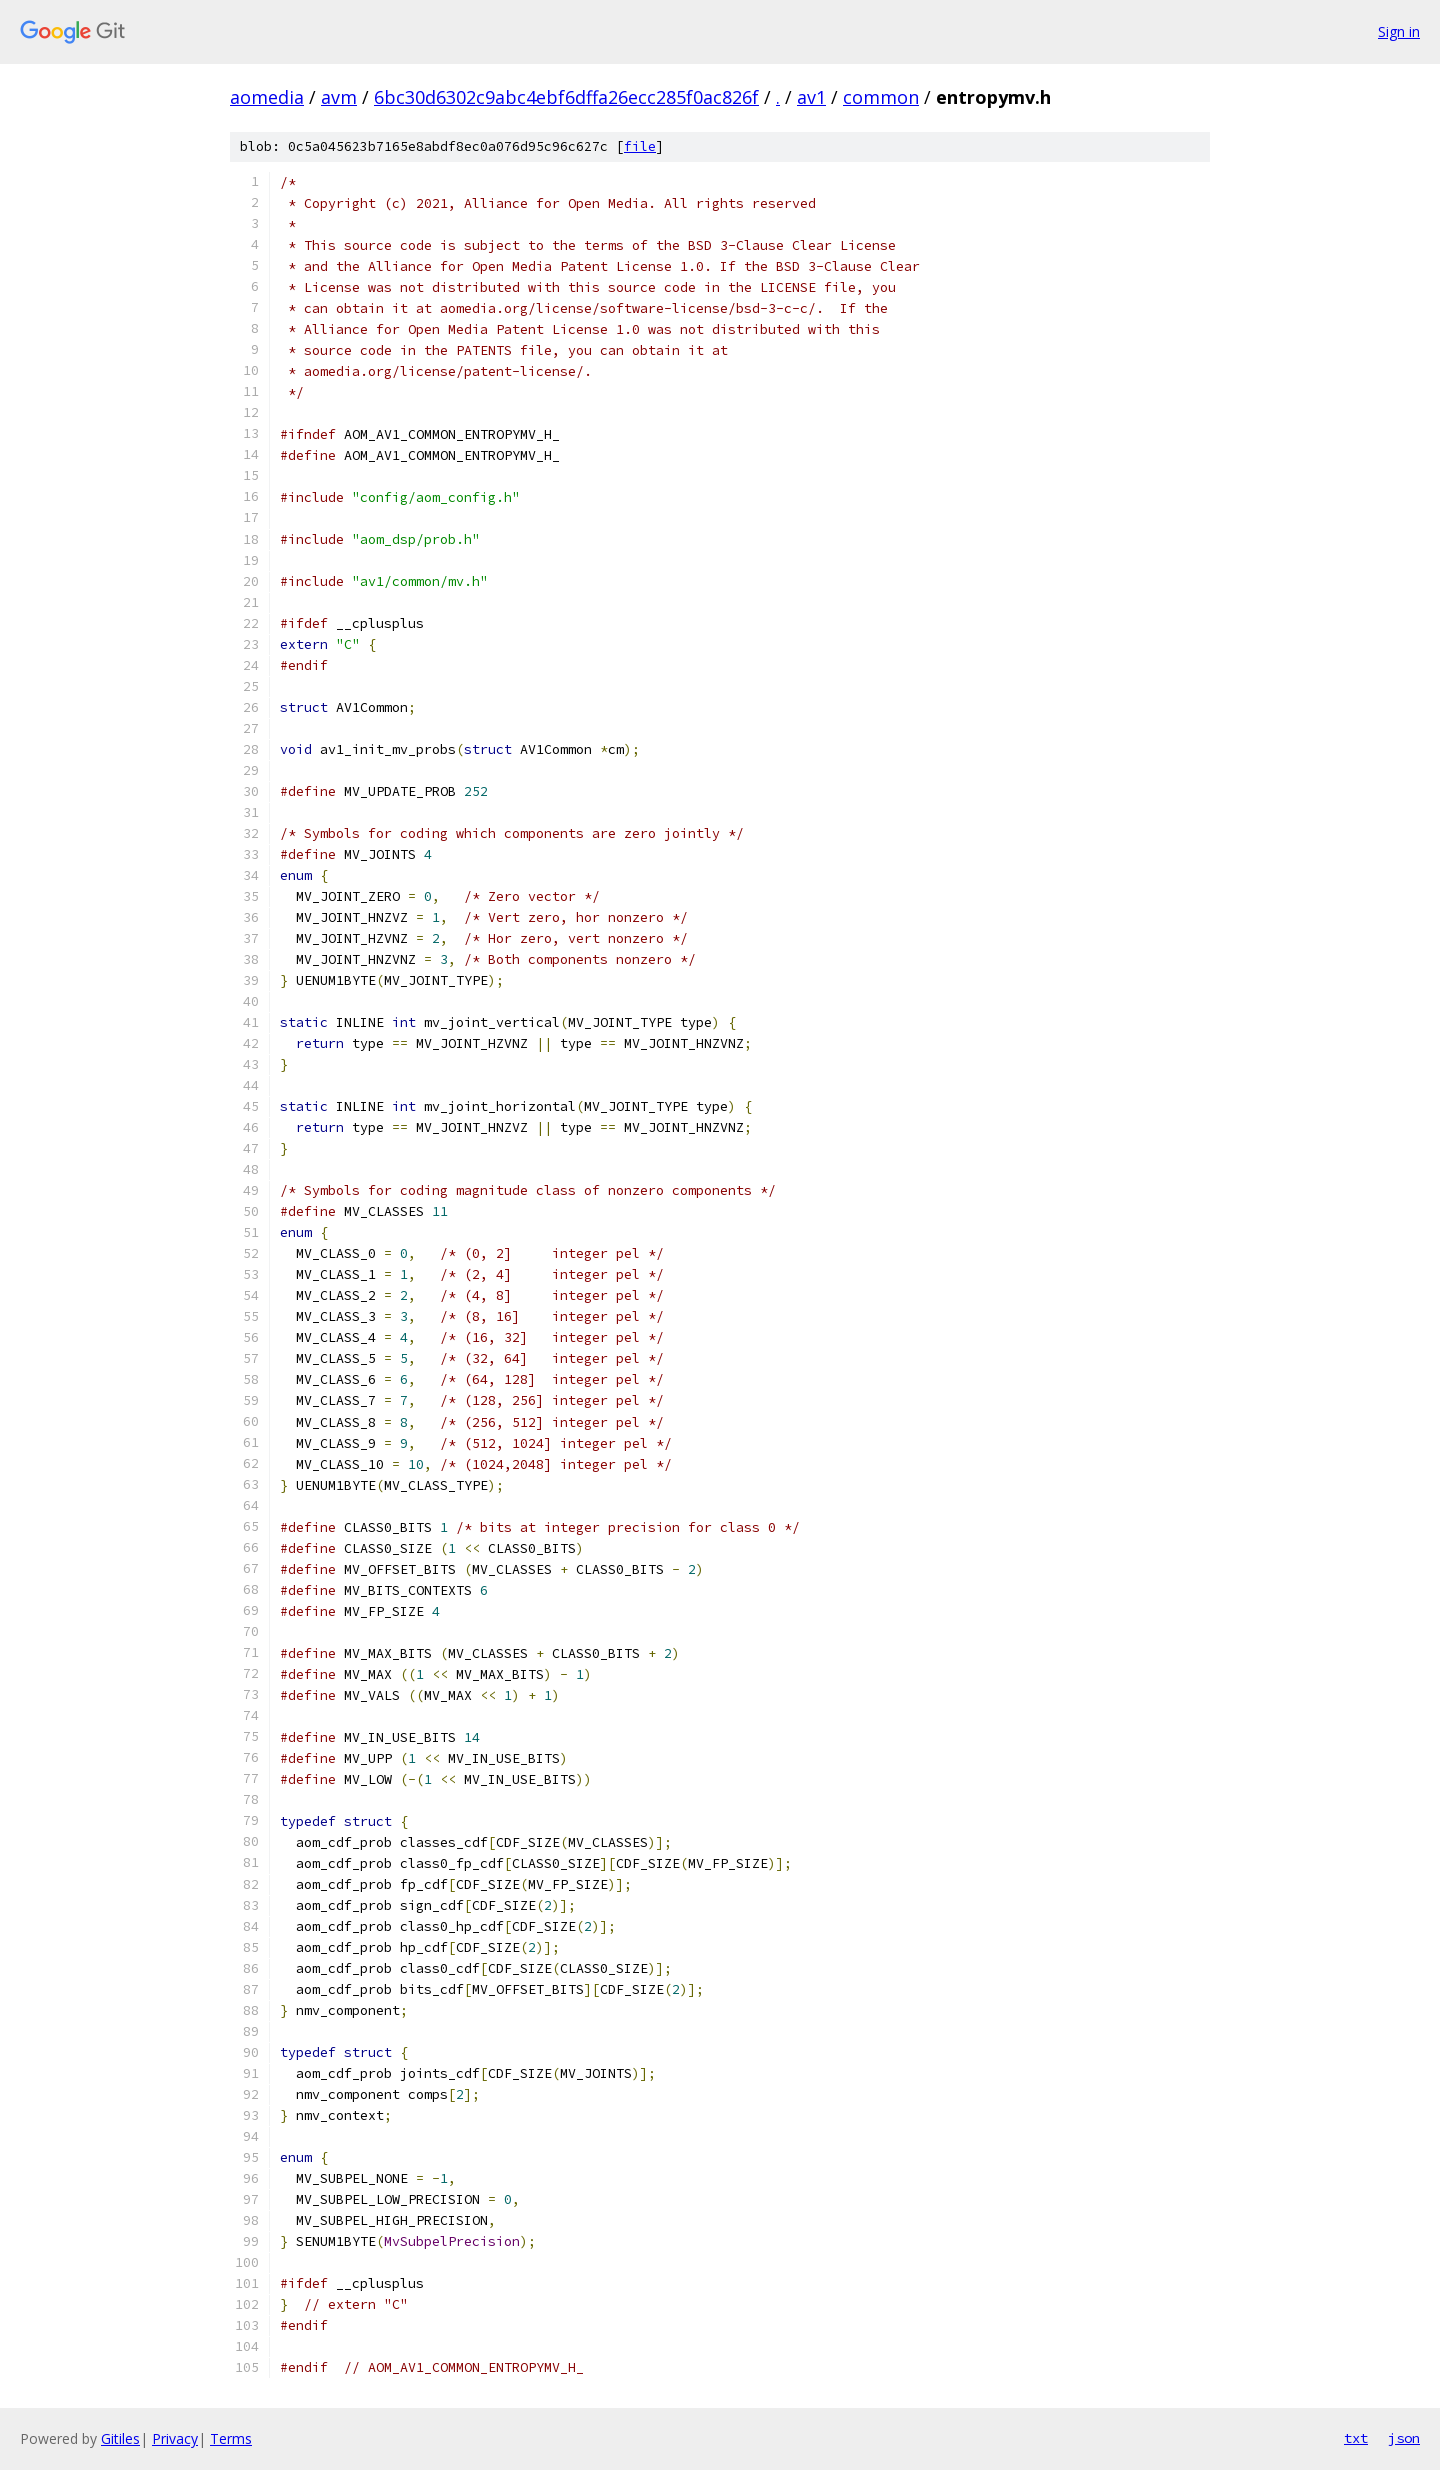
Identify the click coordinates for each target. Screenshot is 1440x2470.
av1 (811, 97)
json (1404, 2438)
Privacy (175, 2438)
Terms (231, 2438)
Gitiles (120, 2438)
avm (339, 97)
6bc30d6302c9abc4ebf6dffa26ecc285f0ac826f (566, 97)
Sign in (1399, 31)
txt (1356, 2438)
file (640, 146)
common (881, 97)
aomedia (267, 97)
